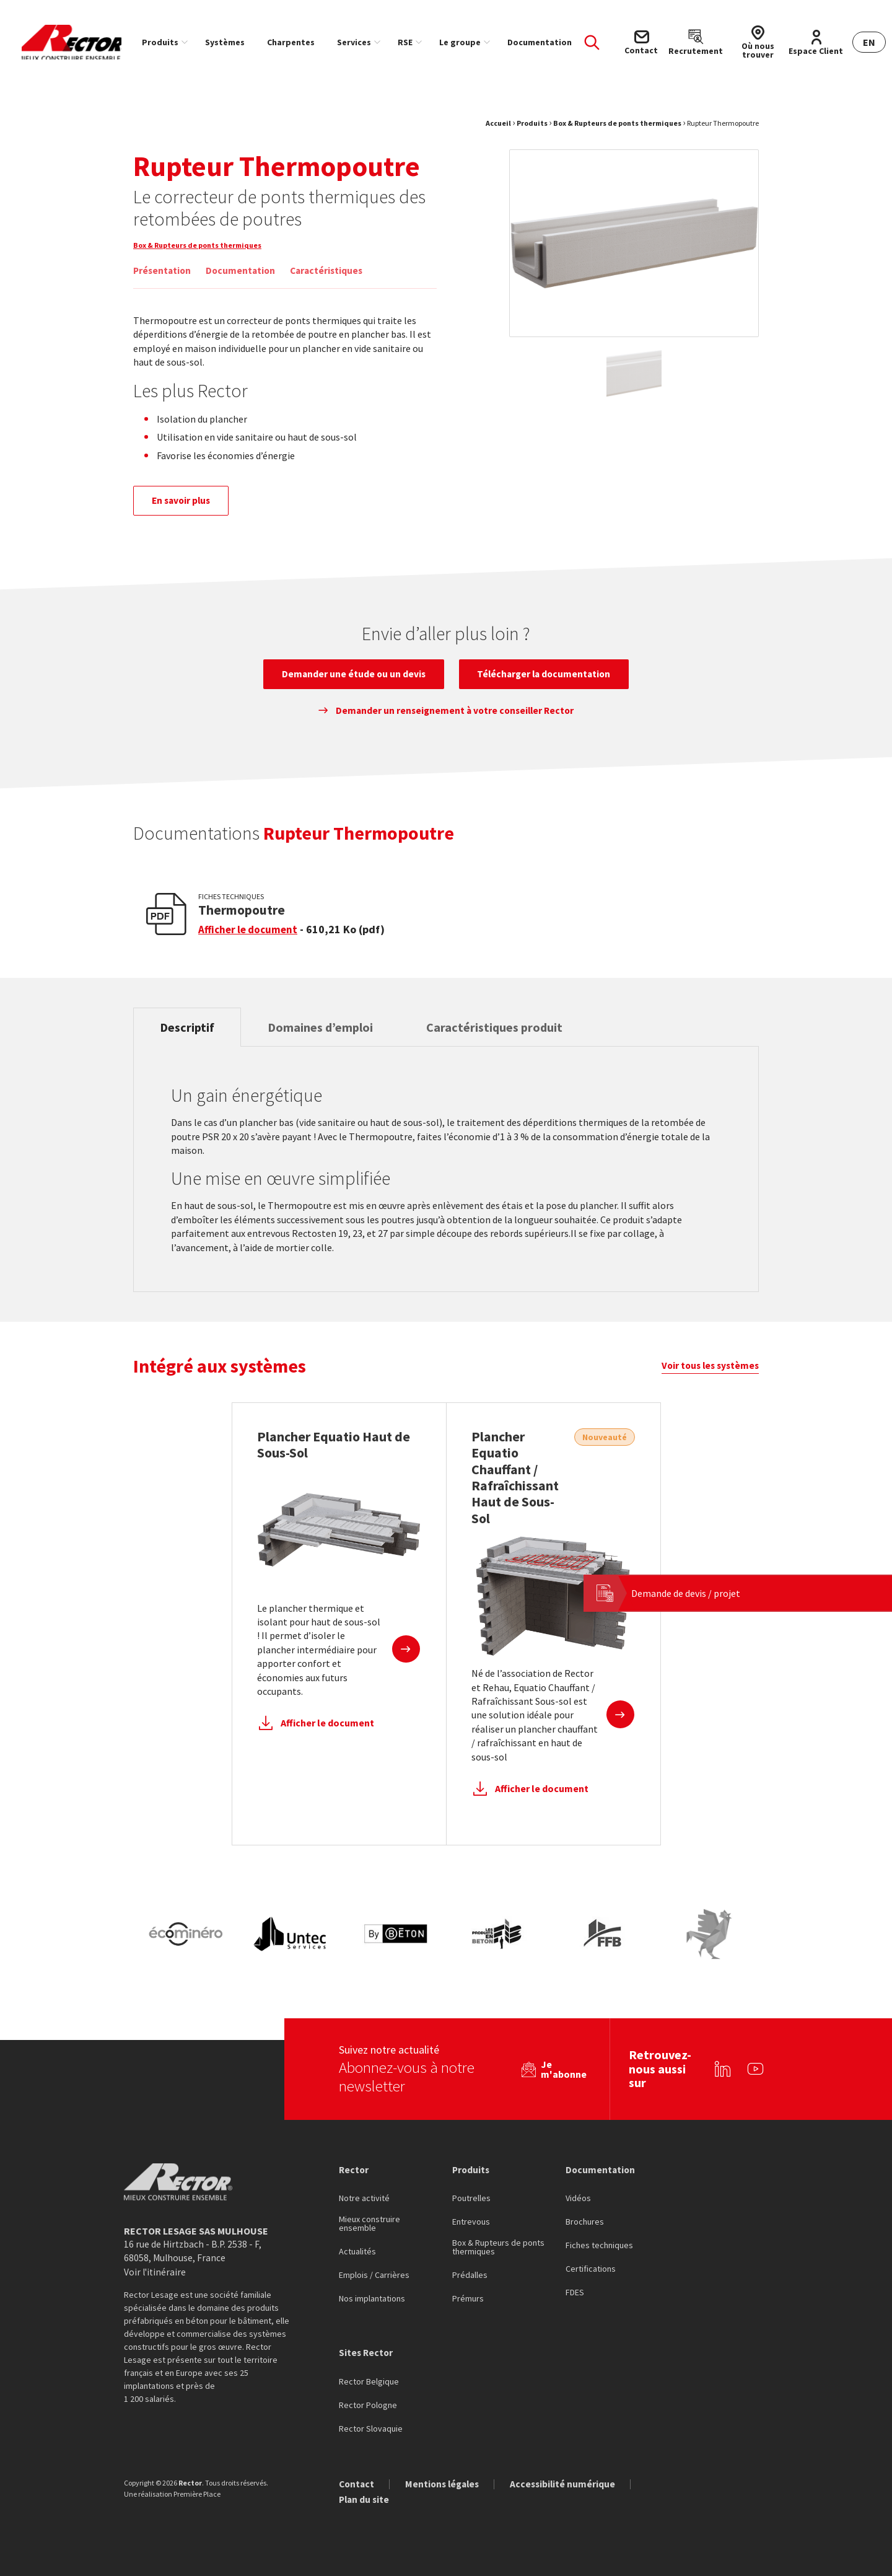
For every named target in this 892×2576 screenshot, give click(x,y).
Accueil (498, 129)
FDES (575, 2292)
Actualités (357, 2251)
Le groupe (471, 42)
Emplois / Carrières (374, 2275)
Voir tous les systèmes (708, 1381)
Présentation (163, 277)
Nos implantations (372, 2298)
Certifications (591, 2269)
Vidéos (578, 2198)
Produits (172, 42)
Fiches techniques (599, 2245)
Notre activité (364, 2198)
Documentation (551, 42)
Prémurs (468, 2298)
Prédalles (470, 2275)
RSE (416, 42)
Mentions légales (446, 2483)
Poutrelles (471, 2198)
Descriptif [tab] (191, 1040)
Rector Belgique (369, 2381)
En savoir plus (185, 509)
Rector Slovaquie (371, 2428)
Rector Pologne (368, 2405)
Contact (357, 2483)
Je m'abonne (560, 2068)
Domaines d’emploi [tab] (331, 1040)
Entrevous (471, 2222)
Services (366, 42)
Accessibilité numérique (569, 2483)
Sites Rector (367, 2352)
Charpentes (302, 42)
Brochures (585, 2222)
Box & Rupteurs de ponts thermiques (617, 129)
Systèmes (236, 42)
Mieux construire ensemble (369, 2223)
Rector (354, 2168)
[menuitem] (174, 42)
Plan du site (365, 2500)
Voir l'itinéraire (156, 2271)
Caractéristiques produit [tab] (513, 1040)
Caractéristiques (332, 277)
